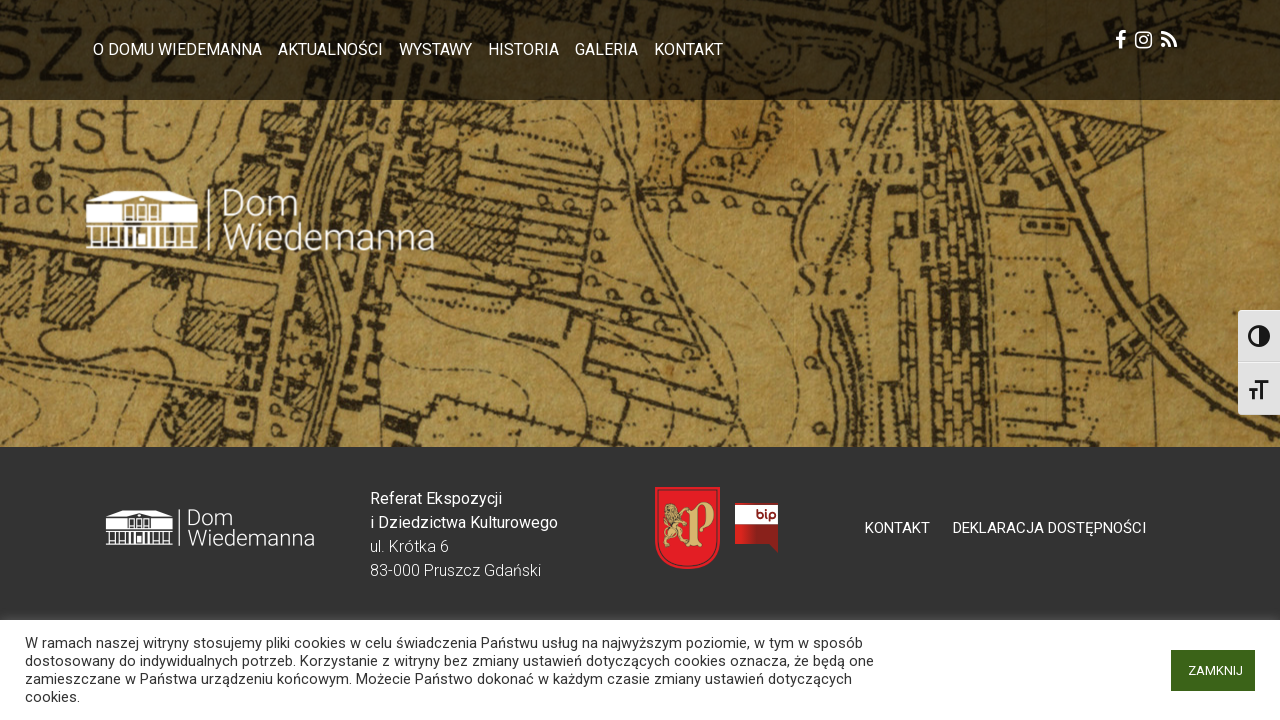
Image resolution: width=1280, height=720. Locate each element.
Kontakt (688, 49)
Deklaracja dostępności (1049, 528)
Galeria (606, 49)
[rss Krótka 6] (1169, 42)
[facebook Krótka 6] (1120, 42)
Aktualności (330, 49)
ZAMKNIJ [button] (1215, 670)
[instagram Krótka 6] (1143, 42)
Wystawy (435, 49)
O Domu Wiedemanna (177, 49)
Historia (523, 49)
